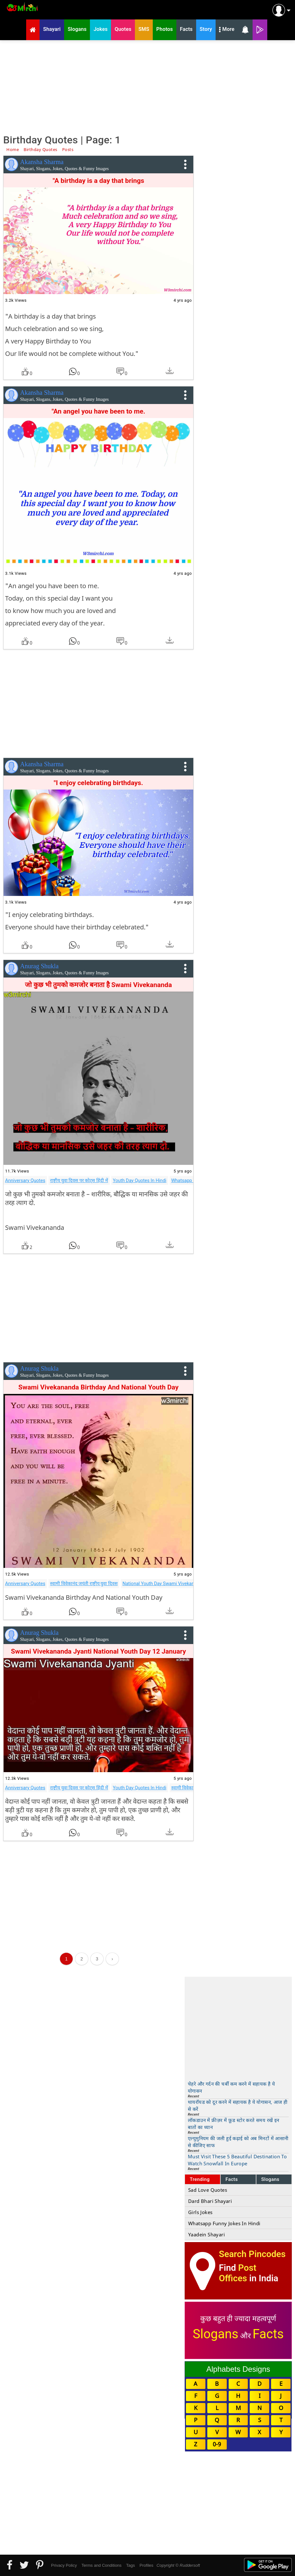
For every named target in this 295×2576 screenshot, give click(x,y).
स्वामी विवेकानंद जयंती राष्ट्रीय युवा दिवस (84, 1583)
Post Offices (237, 2273)
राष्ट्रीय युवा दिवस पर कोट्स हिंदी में (79, 1180)
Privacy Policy (64, 2565)
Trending (200, 2179)
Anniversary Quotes (25, 1180)
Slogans (270, 2179)
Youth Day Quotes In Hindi (139, 1180)
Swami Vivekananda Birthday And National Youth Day (98, 1387)
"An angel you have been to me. (98, 411)
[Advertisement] (147, 86)
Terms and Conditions (101, 2565)
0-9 (217, 2444)
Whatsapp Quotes (189, 1180)
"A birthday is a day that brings (98, 180)
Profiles (146, 2565)
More (226, 30)
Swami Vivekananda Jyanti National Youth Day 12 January (98, 1651)
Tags (130, 2565)
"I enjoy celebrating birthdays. (98, 783)
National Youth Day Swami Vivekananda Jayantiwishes (178, 1583)
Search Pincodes (252, 2254)
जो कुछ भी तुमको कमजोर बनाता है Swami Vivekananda (98, 985)
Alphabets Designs (238, 2369)
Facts (231, 2179)
